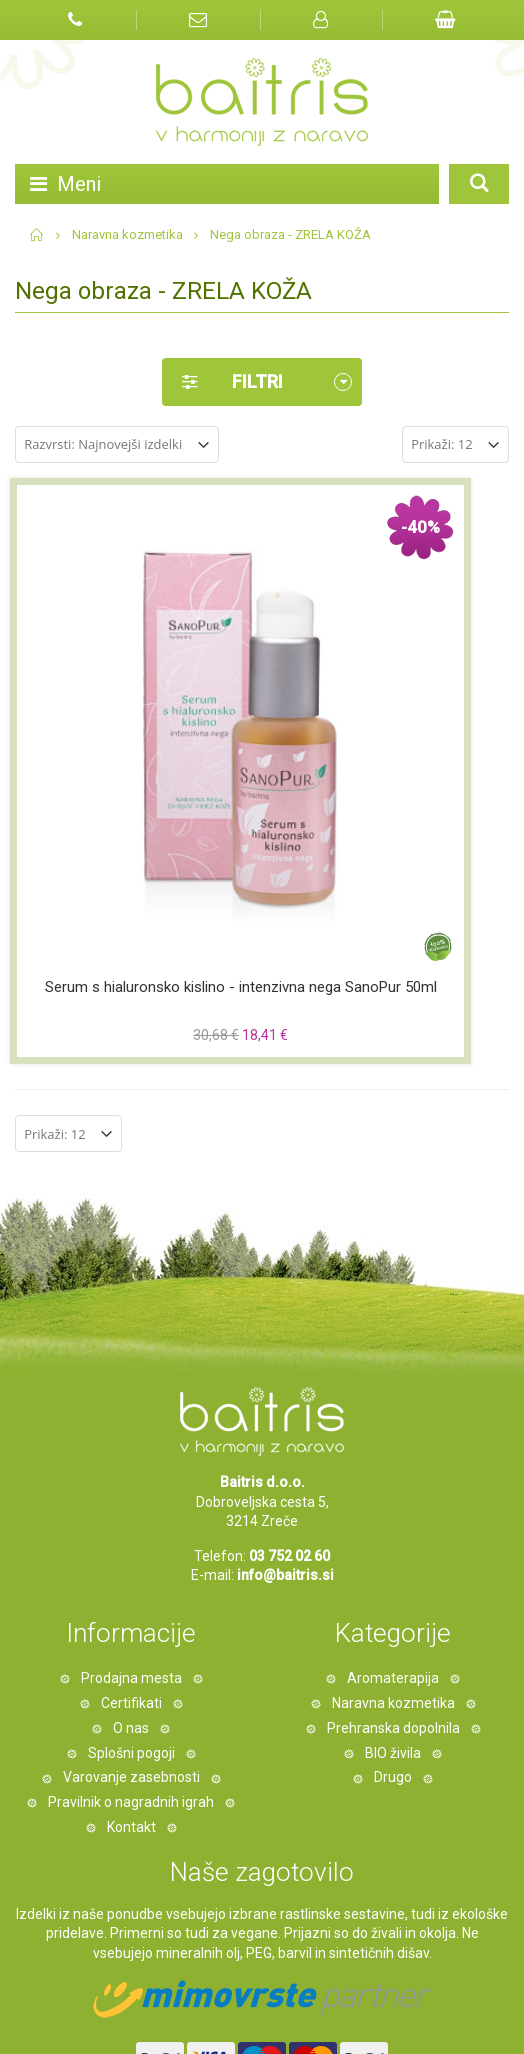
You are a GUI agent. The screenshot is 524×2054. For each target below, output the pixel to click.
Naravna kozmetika (127, 234)
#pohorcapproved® (263, 2028)
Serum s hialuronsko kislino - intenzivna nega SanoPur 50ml (134, 783)
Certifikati (131, 1489)
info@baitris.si (285, 1361)
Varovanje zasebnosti (131, 1563)
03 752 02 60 (289, 1342)
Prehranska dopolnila (393, 1514)
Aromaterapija (393, 1464)
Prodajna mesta (131, 1464)
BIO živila (393, 1538)
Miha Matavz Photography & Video (356, 2008)
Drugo (393, 1563)
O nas (131, 1514)
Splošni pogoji (131, 1538)
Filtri (222, 382)
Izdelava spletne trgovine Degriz (155, 2008)
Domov (37, 235)
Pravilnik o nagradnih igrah (131, 1588)
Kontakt (131, 1613)
